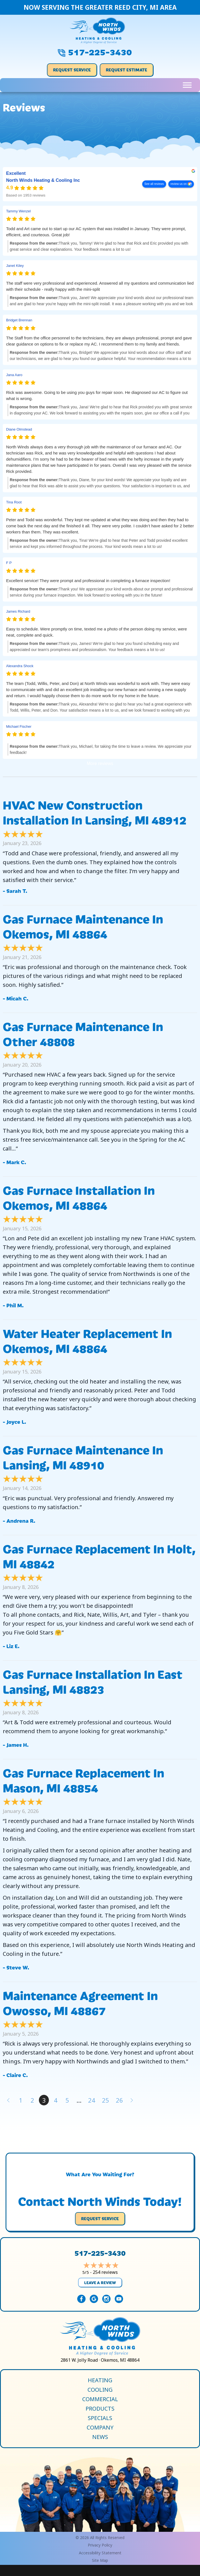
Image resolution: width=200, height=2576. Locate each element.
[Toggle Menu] (187, 85)
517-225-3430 (100, 51)
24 (91, 2100)
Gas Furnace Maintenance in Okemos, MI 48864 (83, 926)
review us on (179, 184)
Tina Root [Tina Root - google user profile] (14, 502)
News (100, 2437)
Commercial (100, 2399)
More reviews (100, 763)
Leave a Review (100, 2282)
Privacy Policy (100, 2545)
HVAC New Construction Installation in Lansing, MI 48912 (94, 812)
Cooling (100, 2390)
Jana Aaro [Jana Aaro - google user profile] (14, 375)
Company (100, 2427)
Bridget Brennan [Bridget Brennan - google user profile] (19, 320)
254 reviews (105, 2272)
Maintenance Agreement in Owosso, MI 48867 (80, 2002)
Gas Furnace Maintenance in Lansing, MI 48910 (83, 1457)
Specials (100, 2418)
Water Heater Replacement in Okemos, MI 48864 (87, 1340)
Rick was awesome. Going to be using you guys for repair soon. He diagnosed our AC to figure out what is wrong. (97, 395)
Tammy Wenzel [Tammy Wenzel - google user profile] (18, 211)
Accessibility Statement (100, 2552)
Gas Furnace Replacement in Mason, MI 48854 (83, 1780)
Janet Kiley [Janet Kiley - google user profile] (15, 266)
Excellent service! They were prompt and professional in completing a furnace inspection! (88, 580)
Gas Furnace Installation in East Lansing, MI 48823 (92, 1681)
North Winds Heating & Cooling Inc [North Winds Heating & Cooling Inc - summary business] (43, 180)
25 (105, 2100)
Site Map (100, 2560)
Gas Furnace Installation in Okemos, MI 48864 (79, 1197)
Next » (132, 2100)
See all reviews (154, 184)
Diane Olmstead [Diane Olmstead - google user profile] (19, 429)
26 (119, 2100)
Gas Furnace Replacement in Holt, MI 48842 (99, 1556)
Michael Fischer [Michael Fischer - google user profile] (18, 726)
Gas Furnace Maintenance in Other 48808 (83, 1033)
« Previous (8, 2100)
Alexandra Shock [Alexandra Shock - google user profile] (19, 666)
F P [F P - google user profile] (9, 563)
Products (100, 2408)
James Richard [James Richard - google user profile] (18, 611)
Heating (100, 2380)
